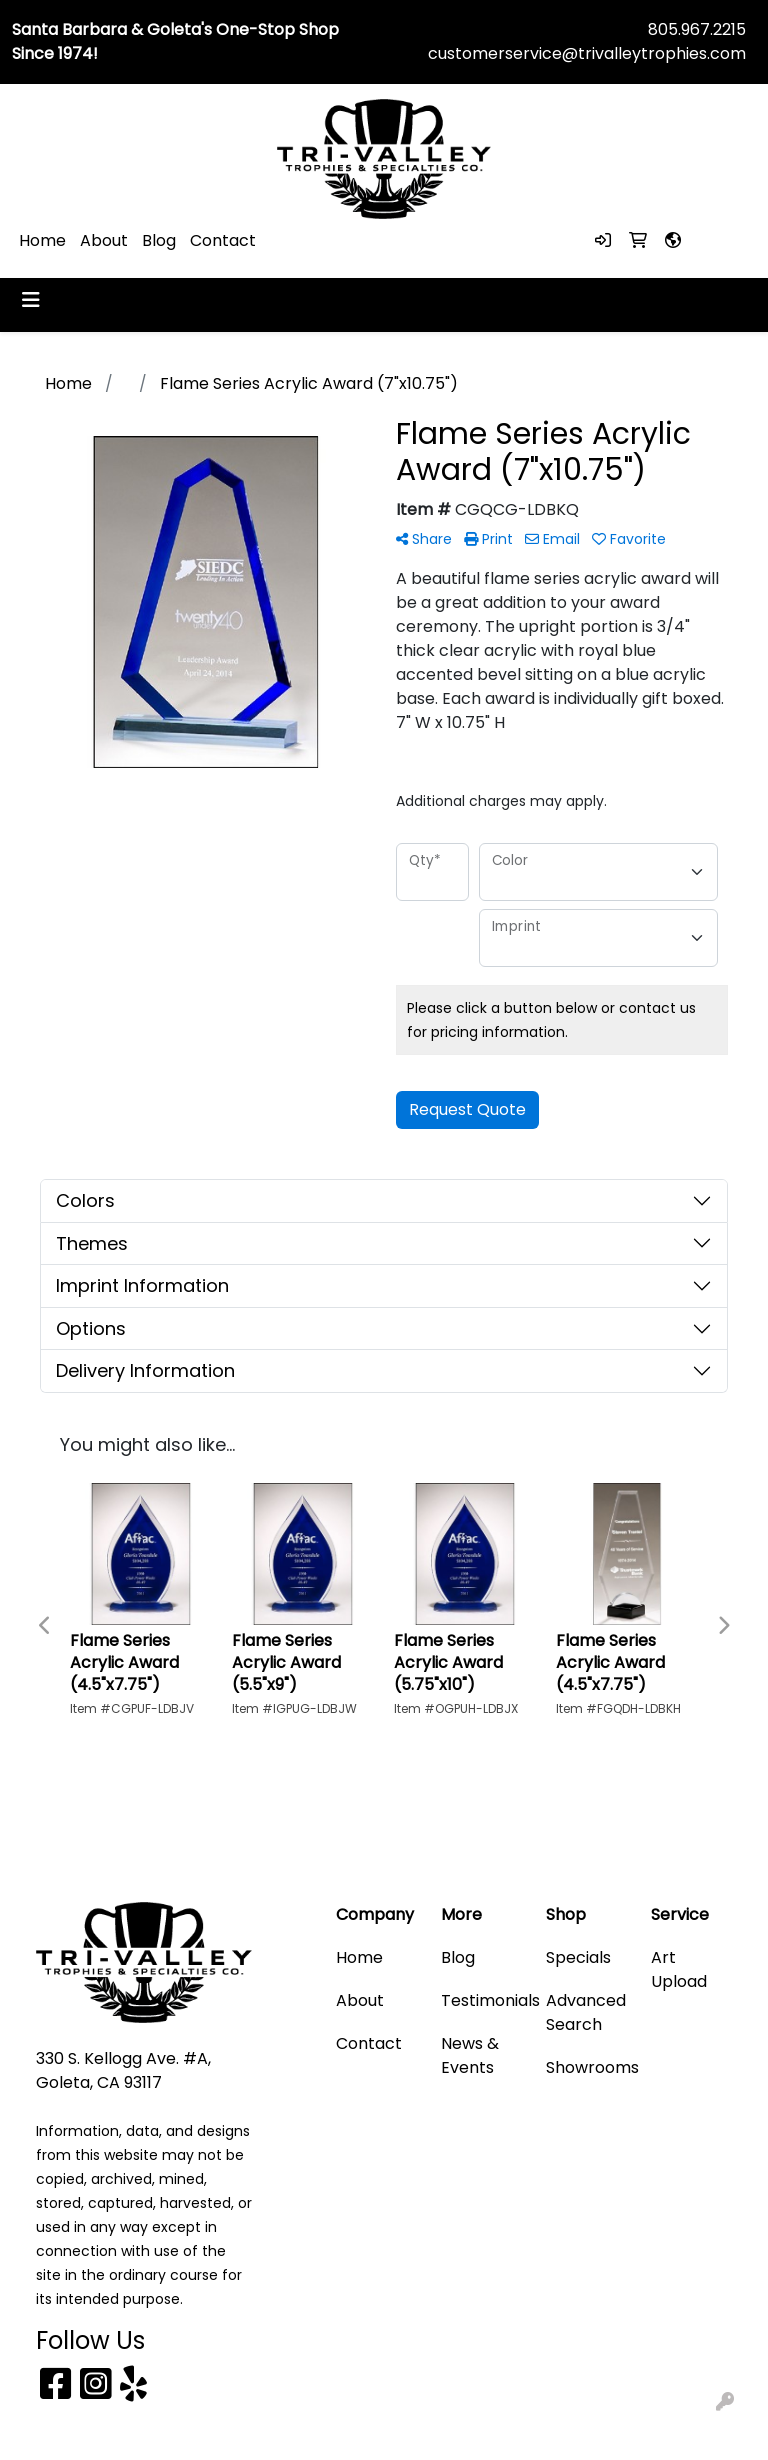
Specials (578, 1957)
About (104, 240)
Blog (159, 240)
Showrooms (586, 2067)
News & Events (470, 2055)
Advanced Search (586, 2012)
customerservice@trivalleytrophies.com (587, 53)
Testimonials (481, 2000)
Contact (223, 240)
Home (42, 240)
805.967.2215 (697, 29)
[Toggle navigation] (31, 300)
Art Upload (679, 1969)
